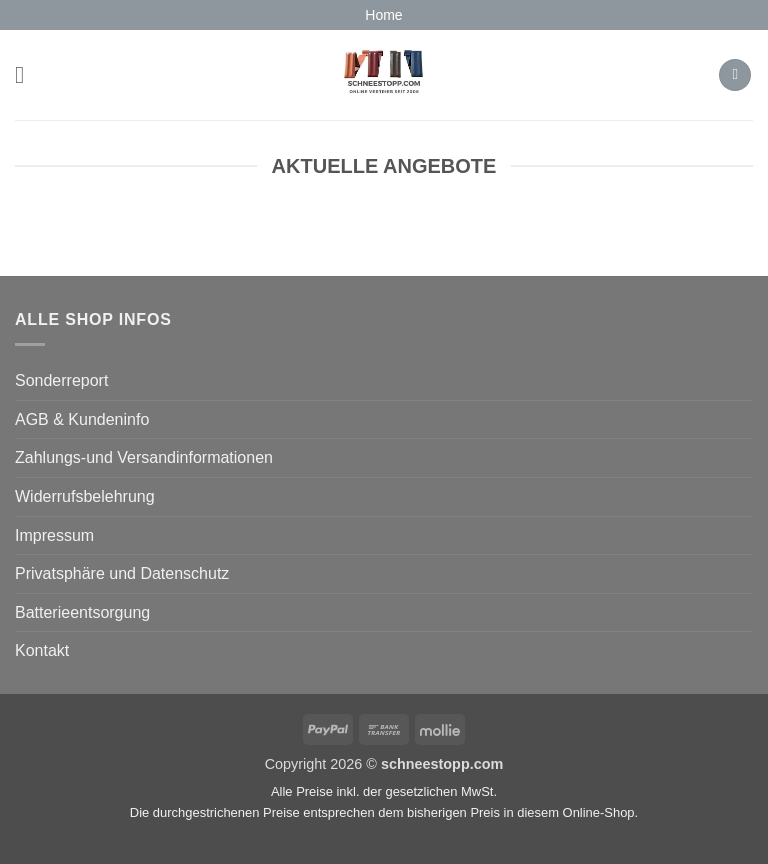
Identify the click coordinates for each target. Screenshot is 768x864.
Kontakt (42, 650)
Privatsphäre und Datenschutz (122, 573)
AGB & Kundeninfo (82, 419)
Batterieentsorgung (82, 612)
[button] (27, 74)
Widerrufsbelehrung (85, 496)
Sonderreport (61, 380)
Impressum (54, 535)
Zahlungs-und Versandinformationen (144, 457)
